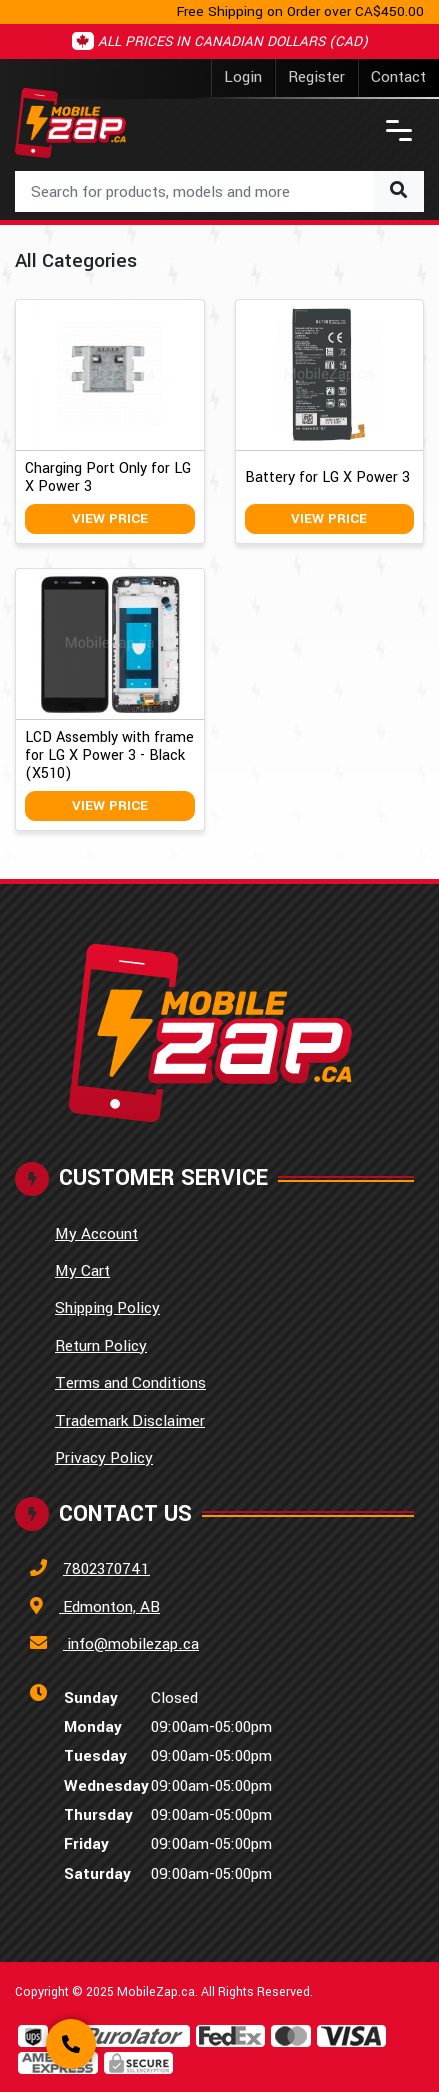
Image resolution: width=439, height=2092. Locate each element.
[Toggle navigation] (399, 130)
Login (243, 77)
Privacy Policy (104, 1458)
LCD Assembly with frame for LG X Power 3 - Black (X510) (109, 756)
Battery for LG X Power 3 (327, 478)
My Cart (82, 1271)
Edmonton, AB (109, 1607)
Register (316, 77)
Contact (398, 77)
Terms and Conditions (130, 1383)
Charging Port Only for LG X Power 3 (108, 478)
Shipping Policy (107, 1308)
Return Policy (101, 1346)
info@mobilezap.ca (131, 1644)
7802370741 (106, 1569)
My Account (96, 1234)
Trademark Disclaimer (130, 1421)
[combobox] (219, 191)
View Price (110, 518)
